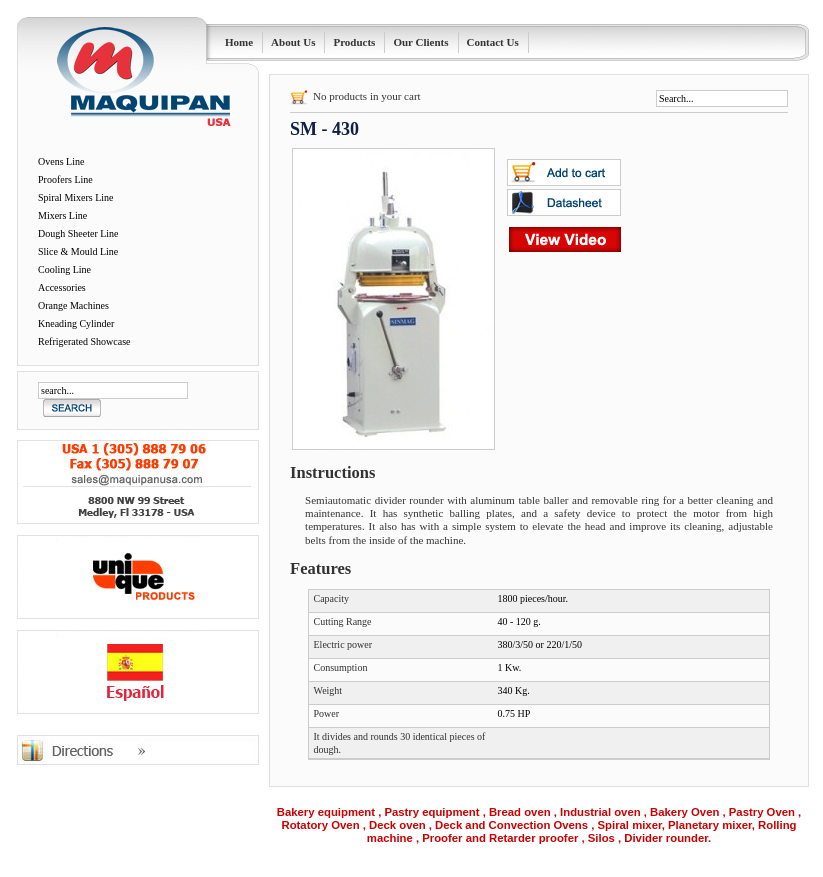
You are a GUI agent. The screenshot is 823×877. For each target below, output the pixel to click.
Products (354, 42)
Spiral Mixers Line (76, 197)
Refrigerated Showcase (84, 341)
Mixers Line (62, 215)
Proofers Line (65, 179)
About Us (293, 42)
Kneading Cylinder (76, 323)
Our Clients (420, 42)
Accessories (62, 287)
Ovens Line (61, 161)
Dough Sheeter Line (78, 233)
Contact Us (493, 42)
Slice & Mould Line (78, 251)
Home (239, 42)
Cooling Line (64, 269)
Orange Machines (73, 305)
